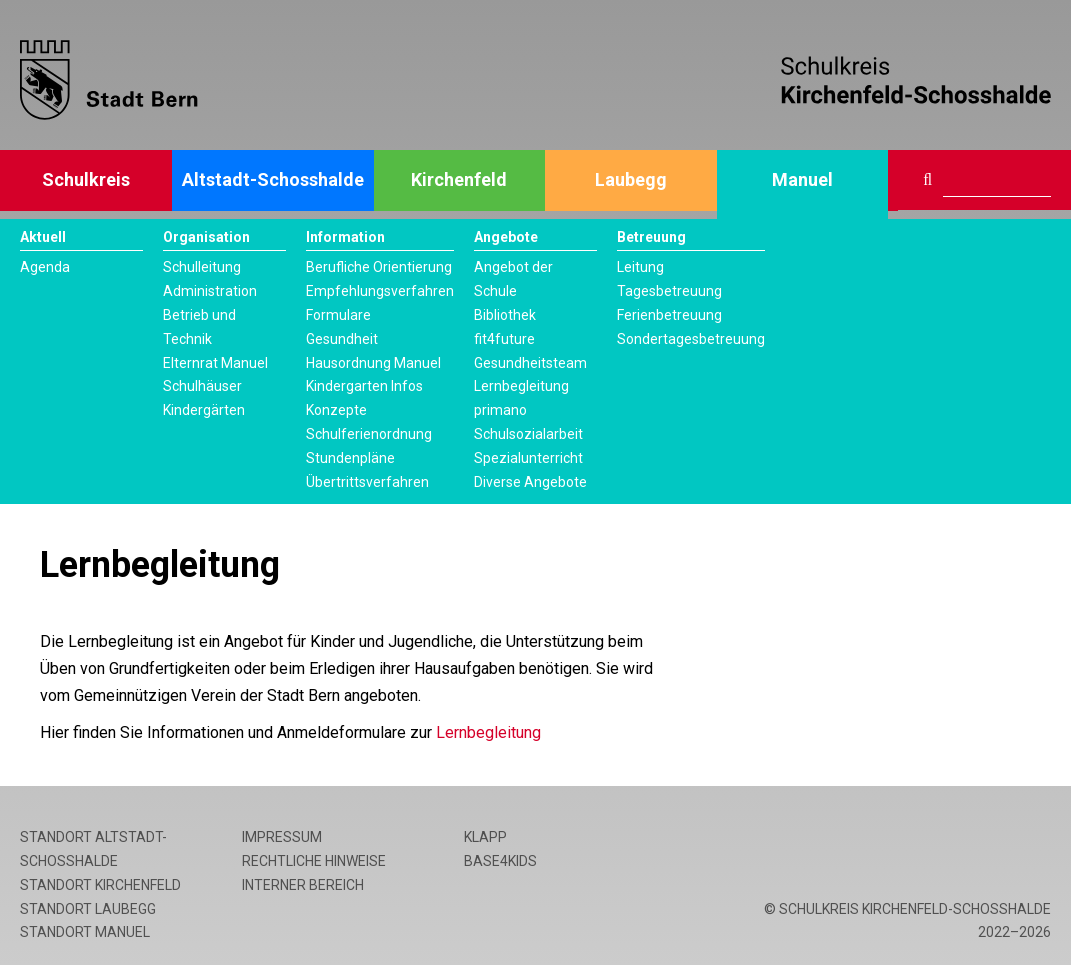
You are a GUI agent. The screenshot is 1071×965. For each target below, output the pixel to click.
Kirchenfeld (459, 179)
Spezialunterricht (528, 458)
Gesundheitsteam (530, 363)
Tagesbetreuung (669, 291)
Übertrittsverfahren (367, 482)
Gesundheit (342, 339)
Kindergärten (204, 410)
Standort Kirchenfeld (100, 885)
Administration (210, 291)
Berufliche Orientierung (379, 267)
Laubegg (631, 179)
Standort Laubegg (88, 909)
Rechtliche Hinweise (314, 861)
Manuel (802, 179)
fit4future (504, 339)
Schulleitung (202, 267)
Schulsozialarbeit (528, 434)
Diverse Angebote (530, 482)
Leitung (640, 267)
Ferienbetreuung (669, 315)
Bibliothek (505, 315)
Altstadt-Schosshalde (273, 179)
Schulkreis (86, 179)
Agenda (45, 267)
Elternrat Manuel (215, 363)
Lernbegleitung (521, 386)
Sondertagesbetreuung (691, 339)
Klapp (485, 837)
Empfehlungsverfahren (380, 291)
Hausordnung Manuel (373, 363)
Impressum (282, 837)
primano (500, 410)
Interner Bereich (303, 885)
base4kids (500, 861)
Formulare (338, 315)
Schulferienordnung (369, 434)
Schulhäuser (202, 386)
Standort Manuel (85, 932)
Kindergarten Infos (364, 386)
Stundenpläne (350, 458)
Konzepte (336, 410)
